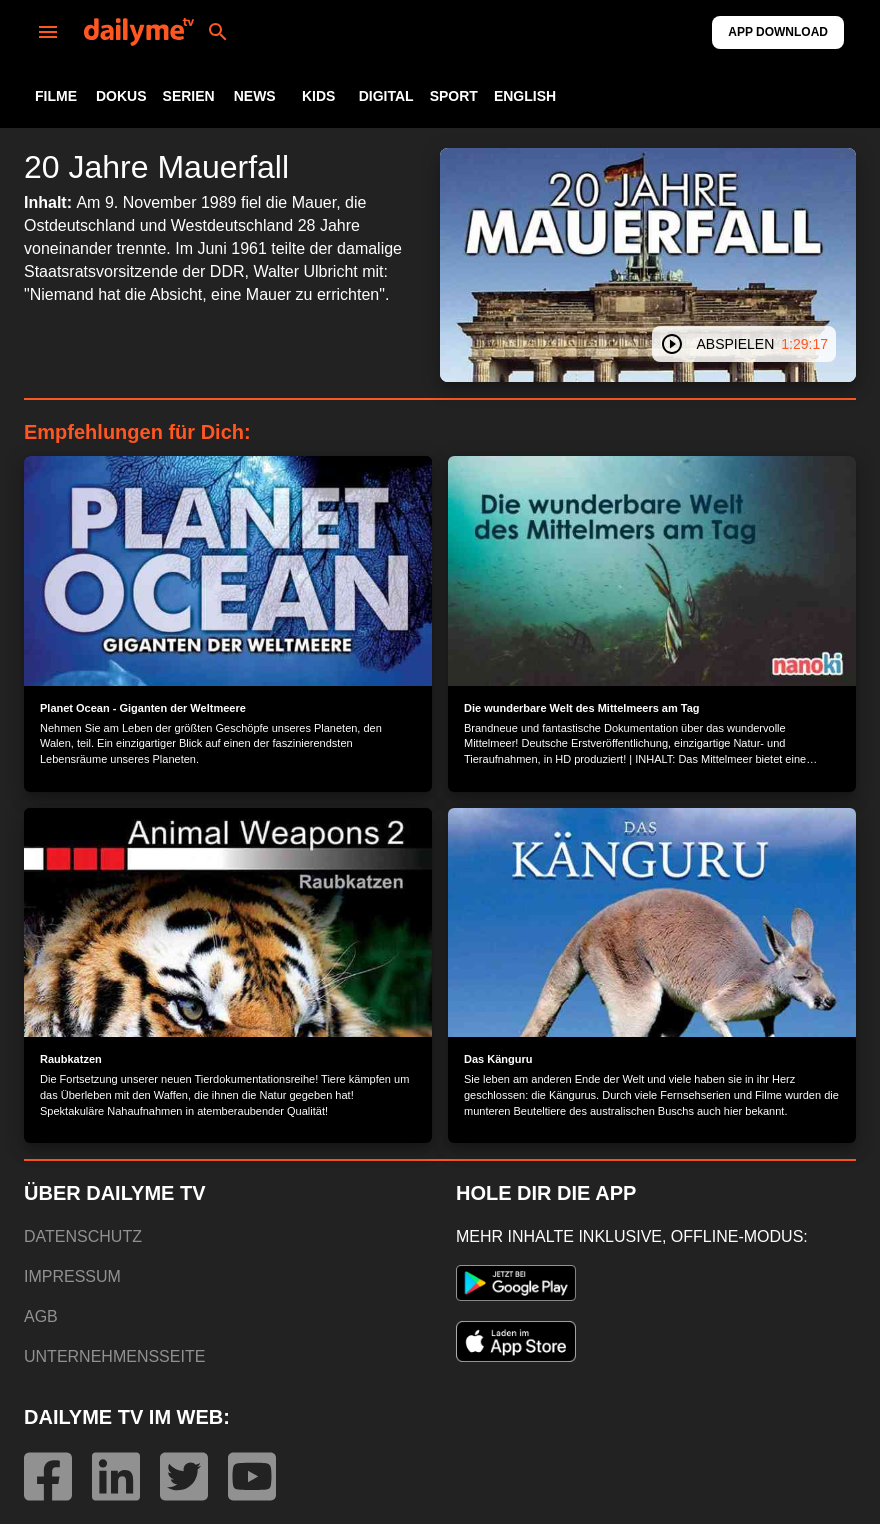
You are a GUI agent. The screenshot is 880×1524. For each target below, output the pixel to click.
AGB (41, 1316)
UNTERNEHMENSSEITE (114, 1356)
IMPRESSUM (72, 1276)
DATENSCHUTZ (83, 1236)
